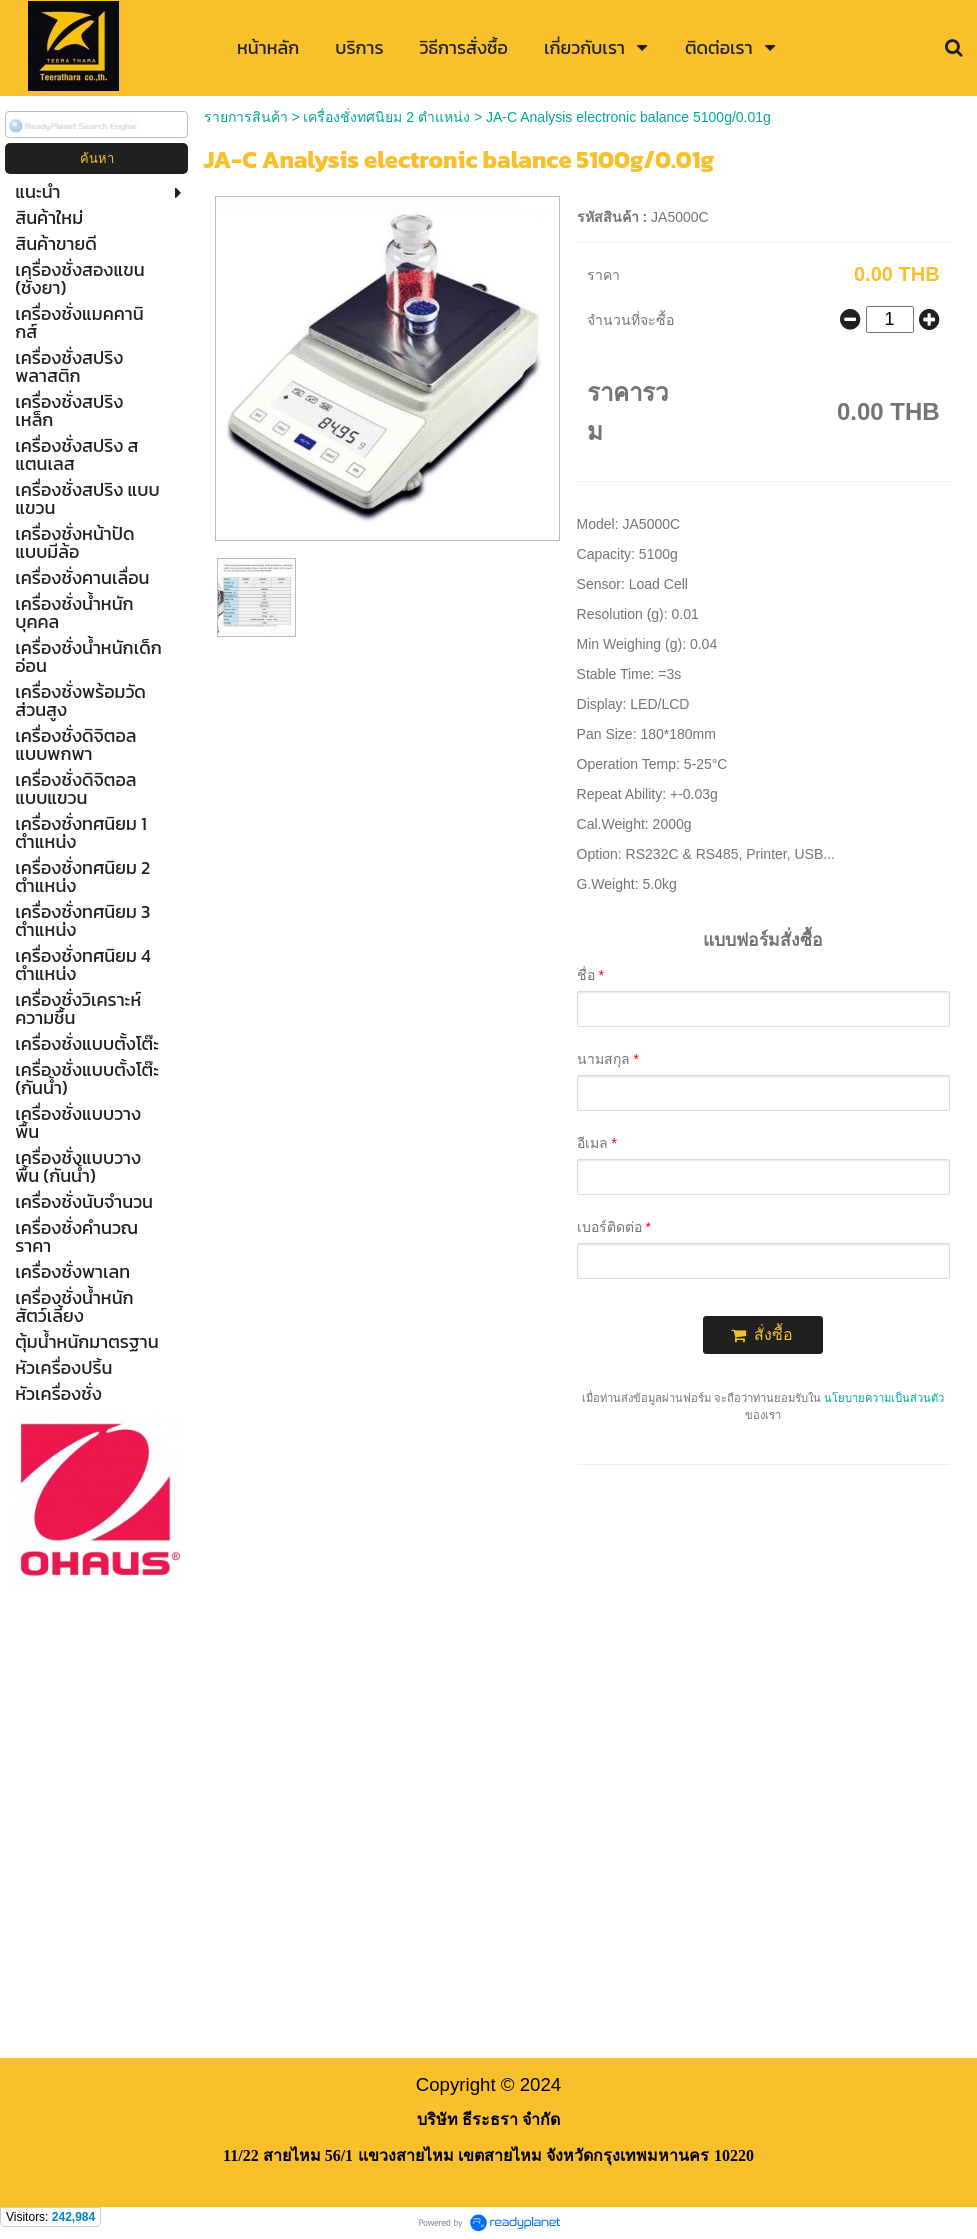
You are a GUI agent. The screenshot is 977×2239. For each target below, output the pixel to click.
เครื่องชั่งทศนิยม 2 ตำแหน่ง (386, 117)
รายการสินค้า (246, 117)
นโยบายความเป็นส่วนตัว (884, 1398)
